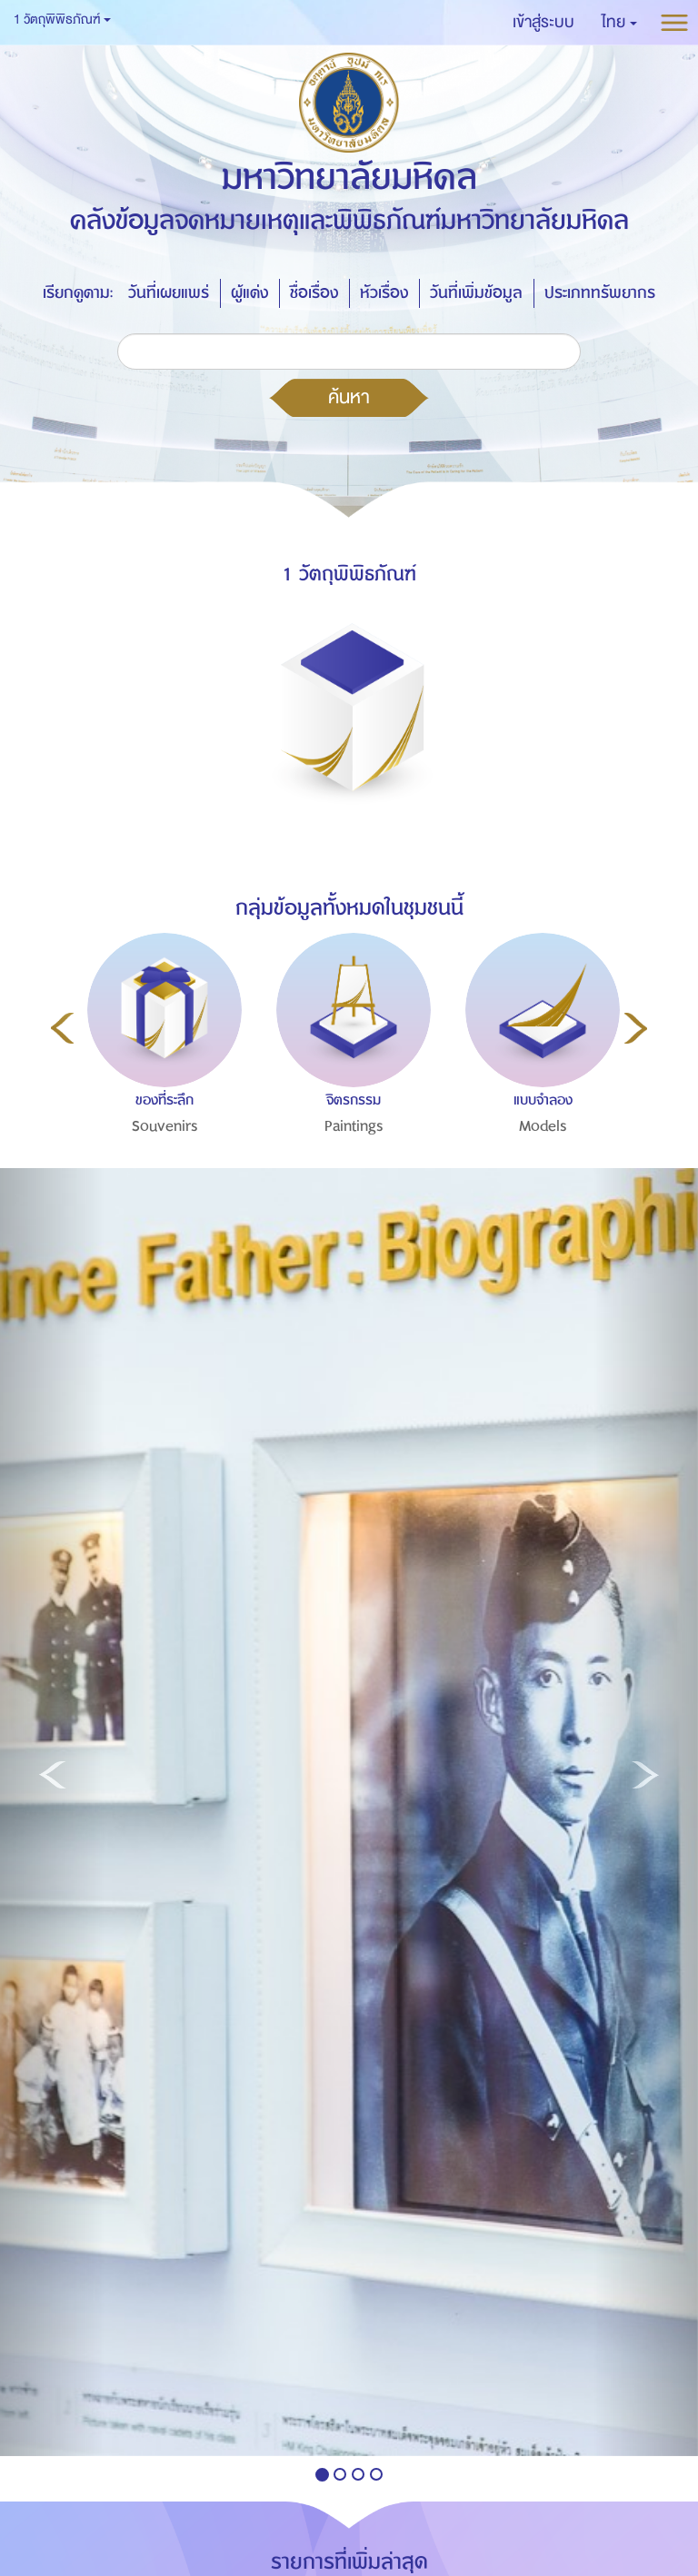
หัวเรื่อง (384, 293)
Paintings (354, 1126)
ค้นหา (349, 397)
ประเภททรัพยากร (599, 293)
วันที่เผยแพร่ (168, 293)
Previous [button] (62, 1028)
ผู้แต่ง (249, 293)
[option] (159, 1073)
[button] (619, 22)
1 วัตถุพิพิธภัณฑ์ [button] (62, 19)
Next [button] (635, 1028)
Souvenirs (165, 1126)
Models (543, 1126)
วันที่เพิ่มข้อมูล (476, 293)
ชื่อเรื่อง (314, 293)
